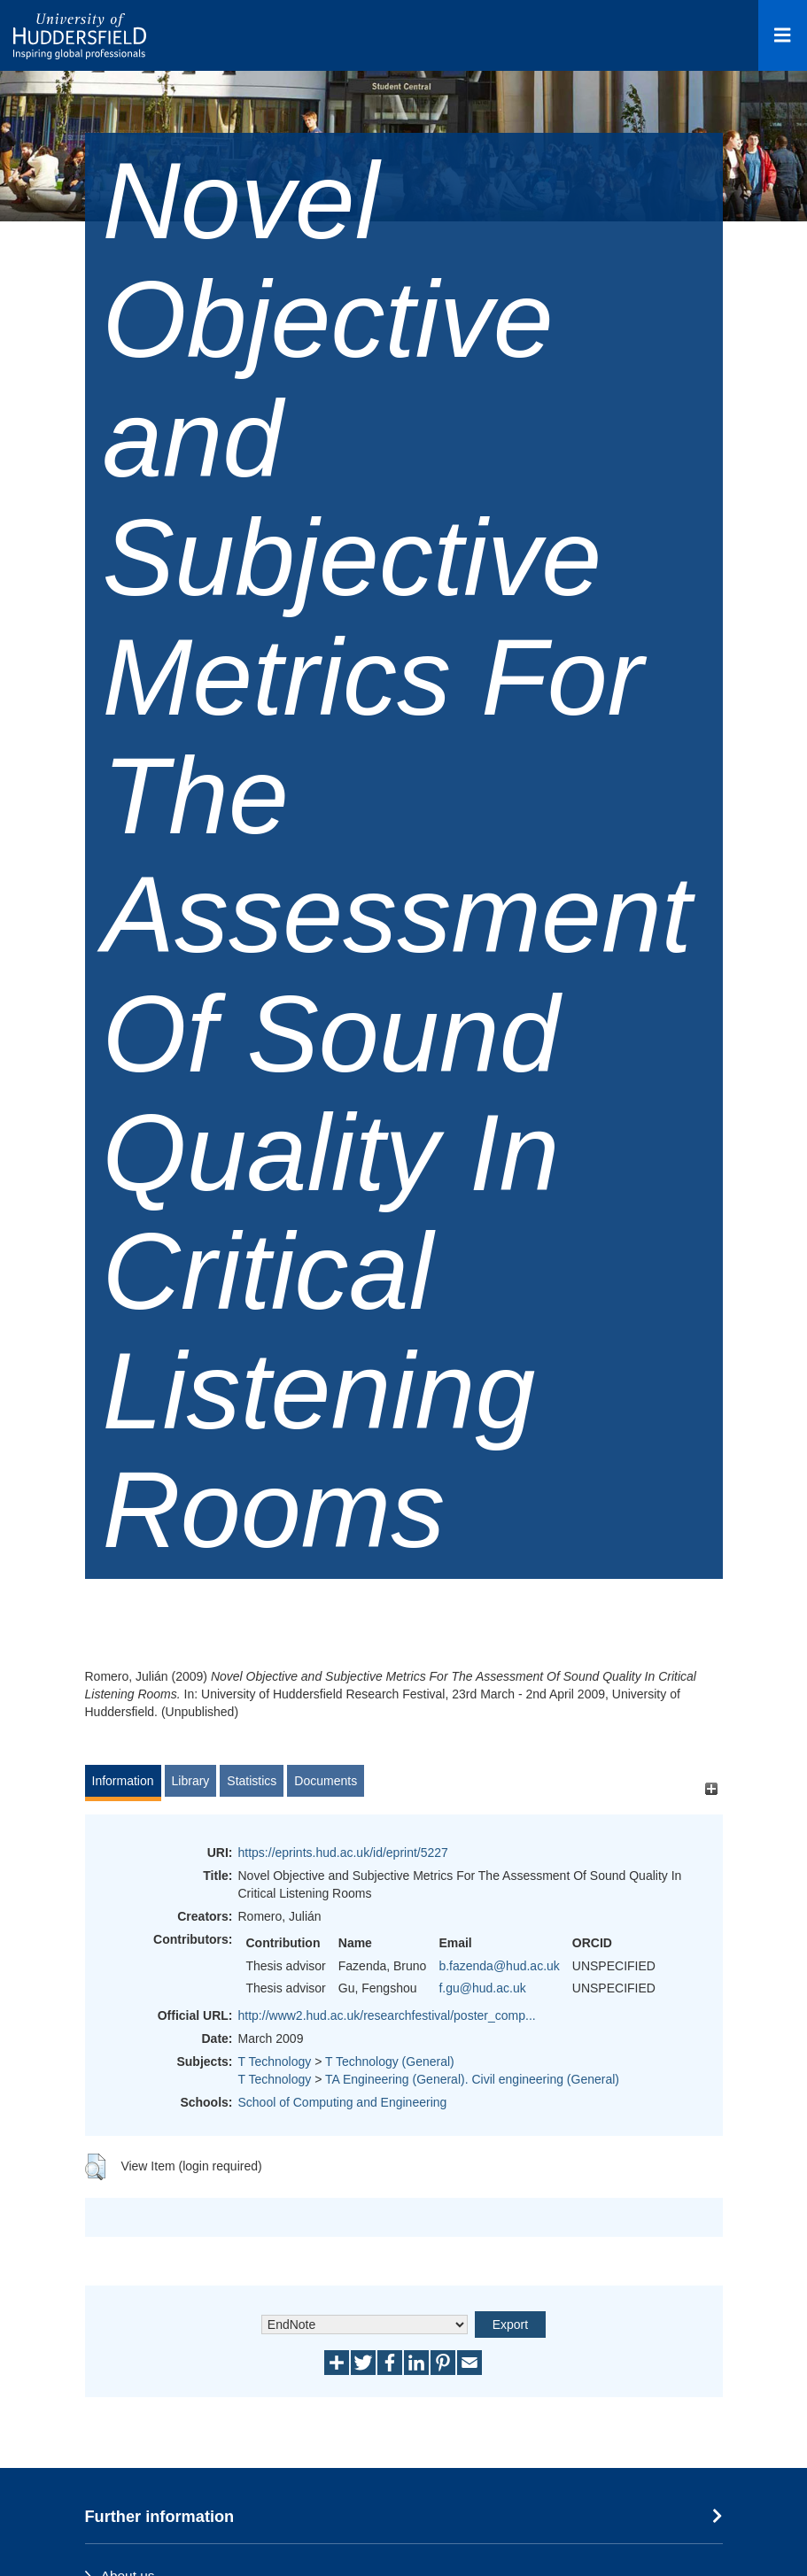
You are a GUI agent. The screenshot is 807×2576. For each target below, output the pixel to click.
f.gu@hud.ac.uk (481, 1988)
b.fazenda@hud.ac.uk (498, 1966)
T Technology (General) (389, 2061)
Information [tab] (123, 1781)
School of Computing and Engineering (342, 2102)
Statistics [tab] (251, 1781)
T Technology (275, 2061)
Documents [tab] (325, 1781)
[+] (711, 1789)
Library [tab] (191, 1781)
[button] (95, 2167)
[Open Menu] (782, 35)
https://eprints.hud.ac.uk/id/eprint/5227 (343, 1852)
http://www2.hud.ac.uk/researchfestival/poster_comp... (387, 2015)
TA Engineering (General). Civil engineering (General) (472, 2079)
